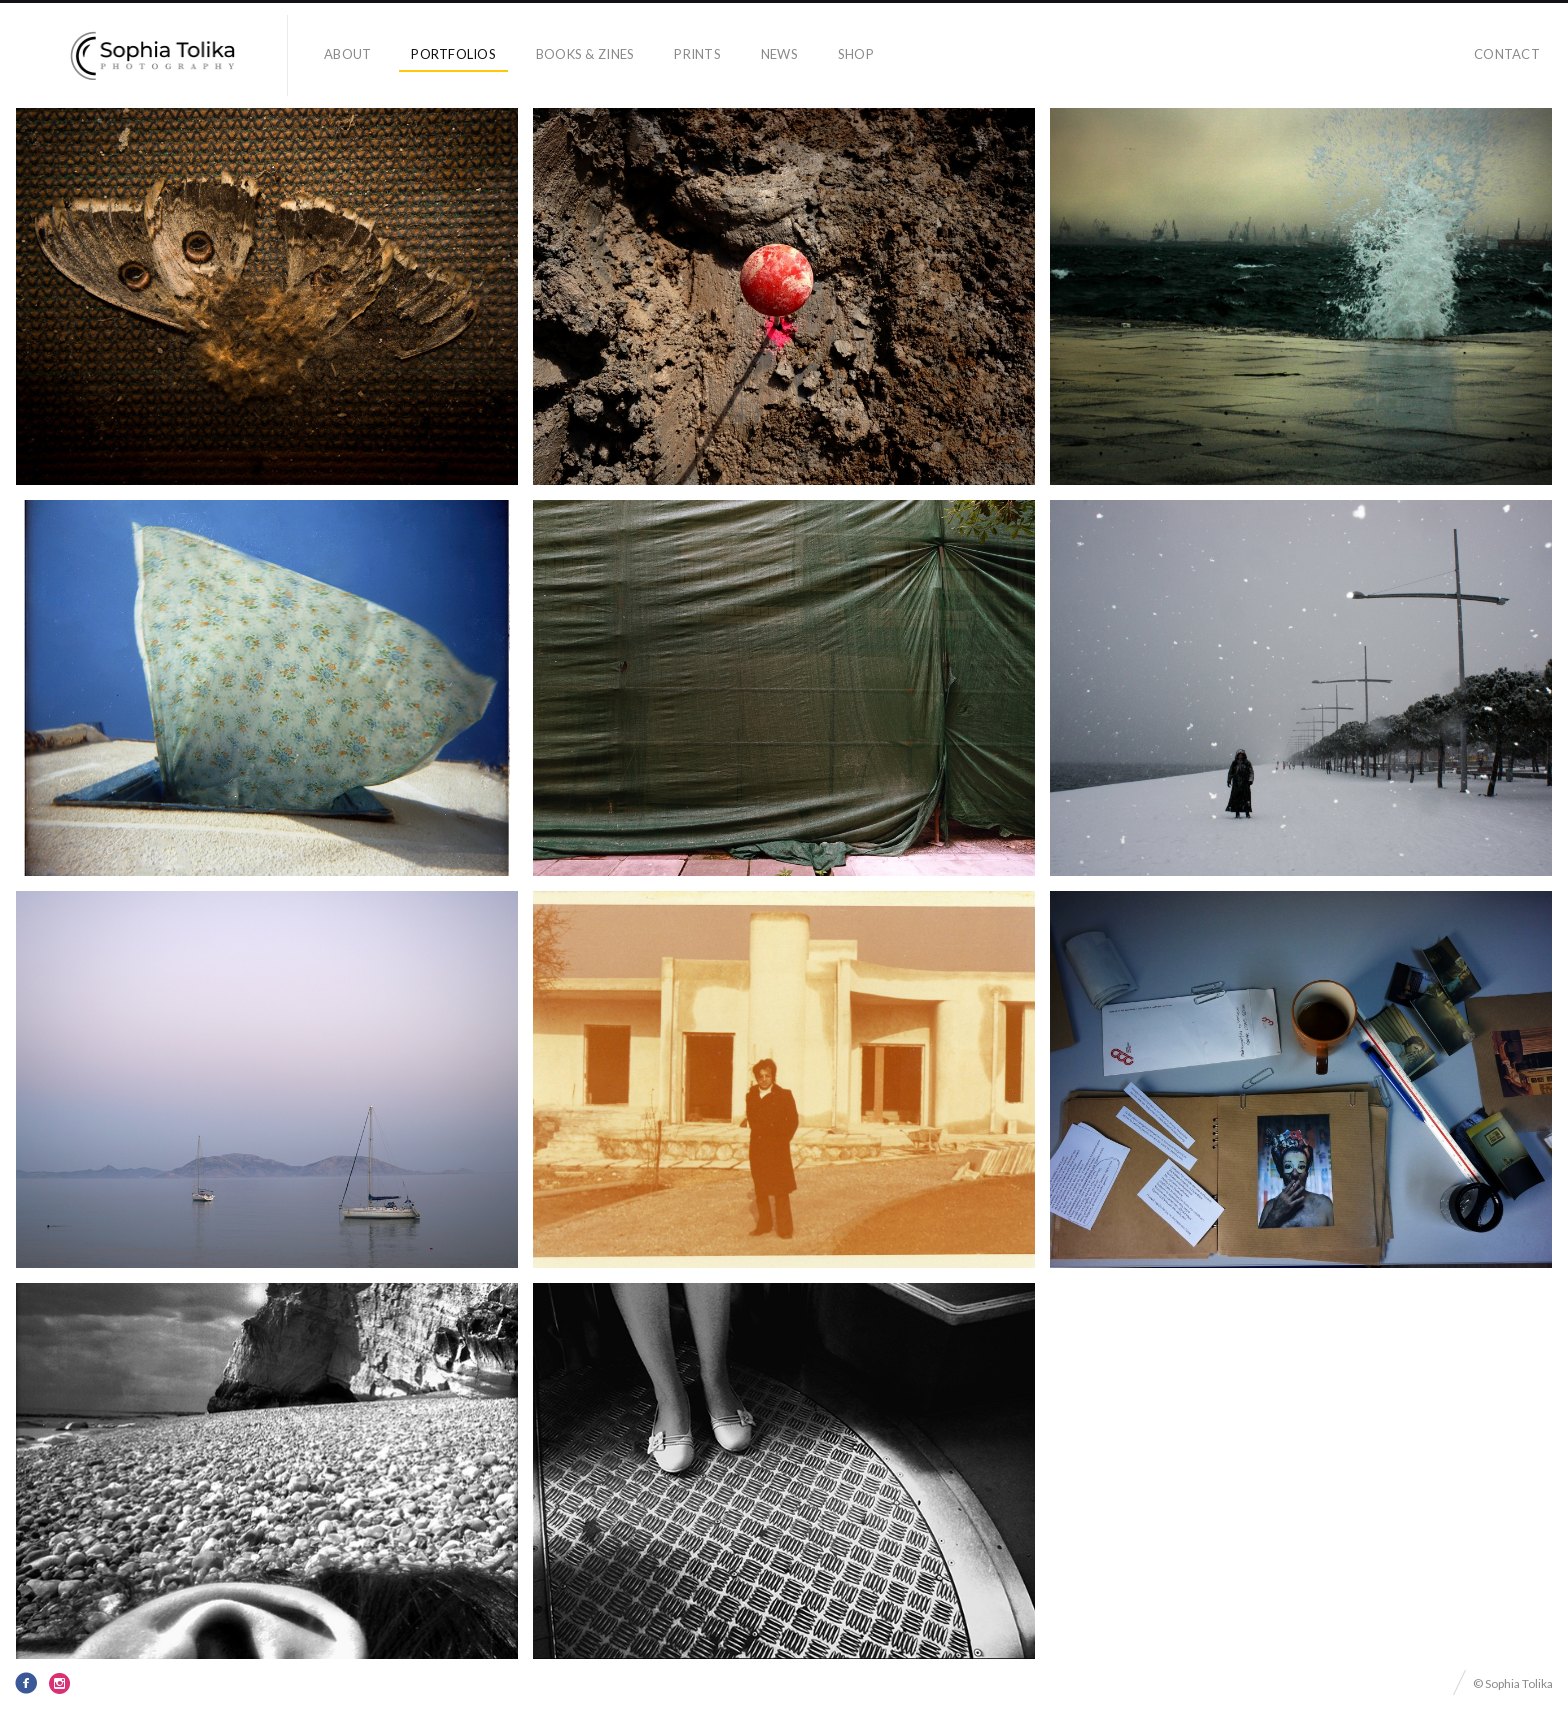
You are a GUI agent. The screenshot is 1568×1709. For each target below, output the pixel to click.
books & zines (585, 54)
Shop (856, 54)
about (347, 54)
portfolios (453, 54)
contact (1507, 54)
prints (697, 54)
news (779, 54)
